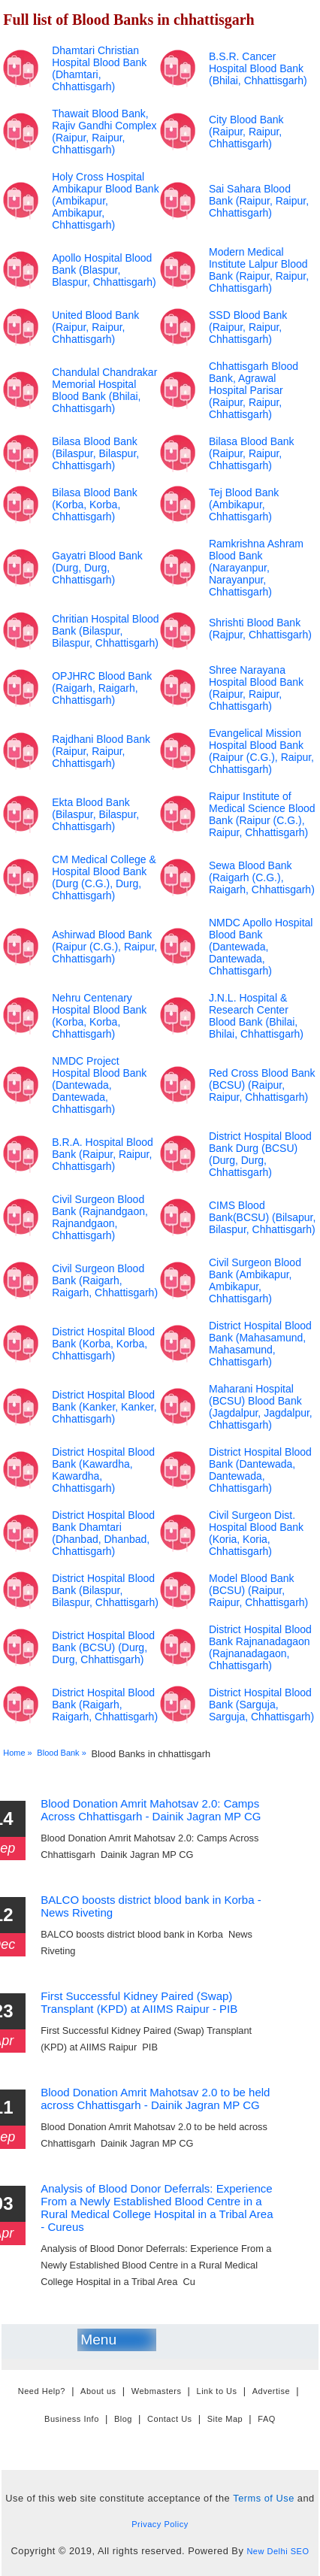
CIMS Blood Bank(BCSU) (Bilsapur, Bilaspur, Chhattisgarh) (262, 1217)
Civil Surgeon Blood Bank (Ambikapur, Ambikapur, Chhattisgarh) (255, 1280)
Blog (123, 2418)
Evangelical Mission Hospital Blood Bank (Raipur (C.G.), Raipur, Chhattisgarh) (261, 751)
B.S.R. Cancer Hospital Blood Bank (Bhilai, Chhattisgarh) (258, 68)
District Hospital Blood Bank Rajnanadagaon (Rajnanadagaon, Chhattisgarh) (260, 1647)
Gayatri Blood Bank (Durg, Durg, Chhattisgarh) (97, 568)
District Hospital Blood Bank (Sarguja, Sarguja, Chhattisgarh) (261, 1705)
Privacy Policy (160, 2524)
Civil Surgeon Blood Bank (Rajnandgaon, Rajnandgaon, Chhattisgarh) (100, 1217)
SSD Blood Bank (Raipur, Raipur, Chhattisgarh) (248, 327)
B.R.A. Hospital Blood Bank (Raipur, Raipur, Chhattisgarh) (102, 1154)
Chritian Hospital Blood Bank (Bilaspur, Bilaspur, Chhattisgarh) (105, 631)
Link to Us (217, 2391)
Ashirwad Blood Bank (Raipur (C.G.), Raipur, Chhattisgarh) (104, 947)
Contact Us (169, 2418)
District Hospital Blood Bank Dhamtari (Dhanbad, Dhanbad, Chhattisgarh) (103, 1533)
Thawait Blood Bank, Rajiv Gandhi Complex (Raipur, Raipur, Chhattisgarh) (104, 132)
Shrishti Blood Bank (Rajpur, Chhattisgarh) (260, 629)
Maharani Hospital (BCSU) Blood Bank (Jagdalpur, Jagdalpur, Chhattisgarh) (260, 1407)
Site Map (225, 2418)
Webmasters (156, 2391)
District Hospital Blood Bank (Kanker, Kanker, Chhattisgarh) (104, 1407)
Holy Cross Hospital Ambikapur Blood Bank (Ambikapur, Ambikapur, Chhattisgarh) (105, 201)
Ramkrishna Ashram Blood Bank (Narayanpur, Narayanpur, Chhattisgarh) (256, 568)
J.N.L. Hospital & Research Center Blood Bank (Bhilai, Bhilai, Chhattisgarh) (256, 1016)
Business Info (71, 2418)
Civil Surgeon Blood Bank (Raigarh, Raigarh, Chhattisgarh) (105, 1280)
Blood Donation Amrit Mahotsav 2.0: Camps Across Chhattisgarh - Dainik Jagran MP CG (151, 1810)
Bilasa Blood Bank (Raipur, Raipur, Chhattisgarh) (251, 453)
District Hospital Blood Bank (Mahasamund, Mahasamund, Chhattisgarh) (260, 1344)
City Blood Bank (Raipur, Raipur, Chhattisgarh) (246, 132)
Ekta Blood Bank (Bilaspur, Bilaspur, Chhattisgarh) (95, 814)
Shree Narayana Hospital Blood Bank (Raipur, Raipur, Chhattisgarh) (256, 688)
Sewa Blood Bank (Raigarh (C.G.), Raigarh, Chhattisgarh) (262, 877)
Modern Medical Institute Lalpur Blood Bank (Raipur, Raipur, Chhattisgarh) (259, 270)
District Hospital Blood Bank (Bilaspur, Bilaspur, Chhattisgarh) (105, 1590)
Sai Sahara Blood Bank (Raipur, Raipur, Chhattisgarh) (259, 201)
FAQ (267, 2418)
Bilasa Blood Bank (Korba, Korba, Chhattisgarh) (94, 504)
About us (98, 2391)
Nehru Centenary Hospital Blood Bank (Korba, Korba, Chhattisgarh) (99, 1016)
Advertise (271, 2391)
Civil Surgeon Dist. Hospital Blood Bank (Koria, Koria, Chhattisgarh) (256, 1533)
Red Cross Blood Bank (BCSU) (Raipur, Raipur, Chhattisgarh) (262, 1085)
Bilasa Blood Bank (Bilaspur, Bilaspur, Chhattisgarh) (95, 453)
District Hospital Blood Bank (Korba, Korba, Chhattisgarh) (103, 1344)
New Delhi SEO (277, 2551)
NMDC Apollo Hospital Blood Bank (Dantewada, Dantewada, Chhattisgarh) (261, 947)
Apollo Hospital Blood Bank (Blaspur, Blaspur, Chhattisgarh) (104, 270)
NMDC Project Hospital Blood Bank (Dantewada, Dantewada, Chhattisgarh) (99, 1085)
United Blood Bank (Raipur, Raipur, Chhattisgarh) (95, 327)
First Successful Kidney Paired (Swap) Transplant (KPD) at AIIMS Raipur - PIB (139, 2002)
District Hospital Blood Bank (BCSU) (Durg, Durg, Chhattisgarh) (103, 1647)
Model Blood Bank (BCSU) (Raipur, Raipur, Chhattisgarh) (258, 1590)
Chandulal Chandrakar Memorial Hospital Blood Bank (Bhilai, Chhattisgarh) (104, 390)
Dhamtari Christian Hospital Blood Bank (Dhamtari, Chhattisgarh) (99, 68)
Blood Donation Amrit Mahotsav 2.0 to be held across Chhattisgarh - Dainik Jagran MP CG (155, 2098)
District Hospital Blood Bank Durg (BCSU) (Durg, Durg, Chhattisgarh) (260, 1154)
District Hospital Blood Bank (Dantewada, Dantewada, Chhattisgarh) (260, 1470)
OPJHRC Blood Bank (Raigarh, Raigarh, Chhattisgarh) (102, 688)
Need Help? (41, 2391)
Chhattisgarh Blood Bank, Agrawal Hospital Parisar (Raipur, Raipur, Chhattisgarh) (253, 390)
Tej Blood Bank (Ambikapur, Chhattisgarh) (244, 504)
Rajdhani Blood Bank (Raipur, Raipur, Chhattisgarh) (101, 751)
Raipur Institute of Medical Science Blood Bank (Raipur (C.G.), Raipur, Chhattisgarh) (262, 814)
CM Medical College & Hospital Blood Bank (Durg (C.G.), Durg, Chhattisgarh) (104, 877)
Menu (98, 2339)
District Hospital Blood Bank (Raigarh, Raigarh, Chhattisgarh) (105, 1705)
